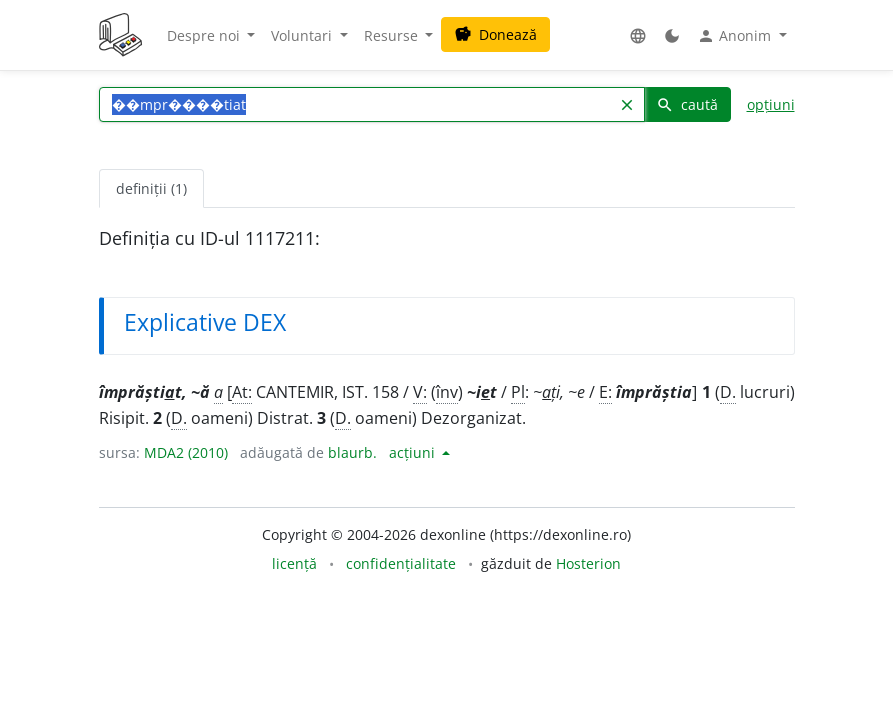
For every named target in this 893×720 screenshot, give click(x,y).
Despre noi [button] (205, 35)
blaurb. (352, 452)
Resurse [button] (393, 35)
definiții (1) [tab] (151, 188)
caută (687, 104)
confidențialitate (401, 563)
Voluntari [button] (303, 35)
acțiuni (414, 452)
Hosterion (588, 563)
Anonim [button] (736, 36)
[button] (638, 35)
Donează (495, 34)
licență (294, 563)
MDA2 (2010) (186, 452)
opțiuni (771, 104)
